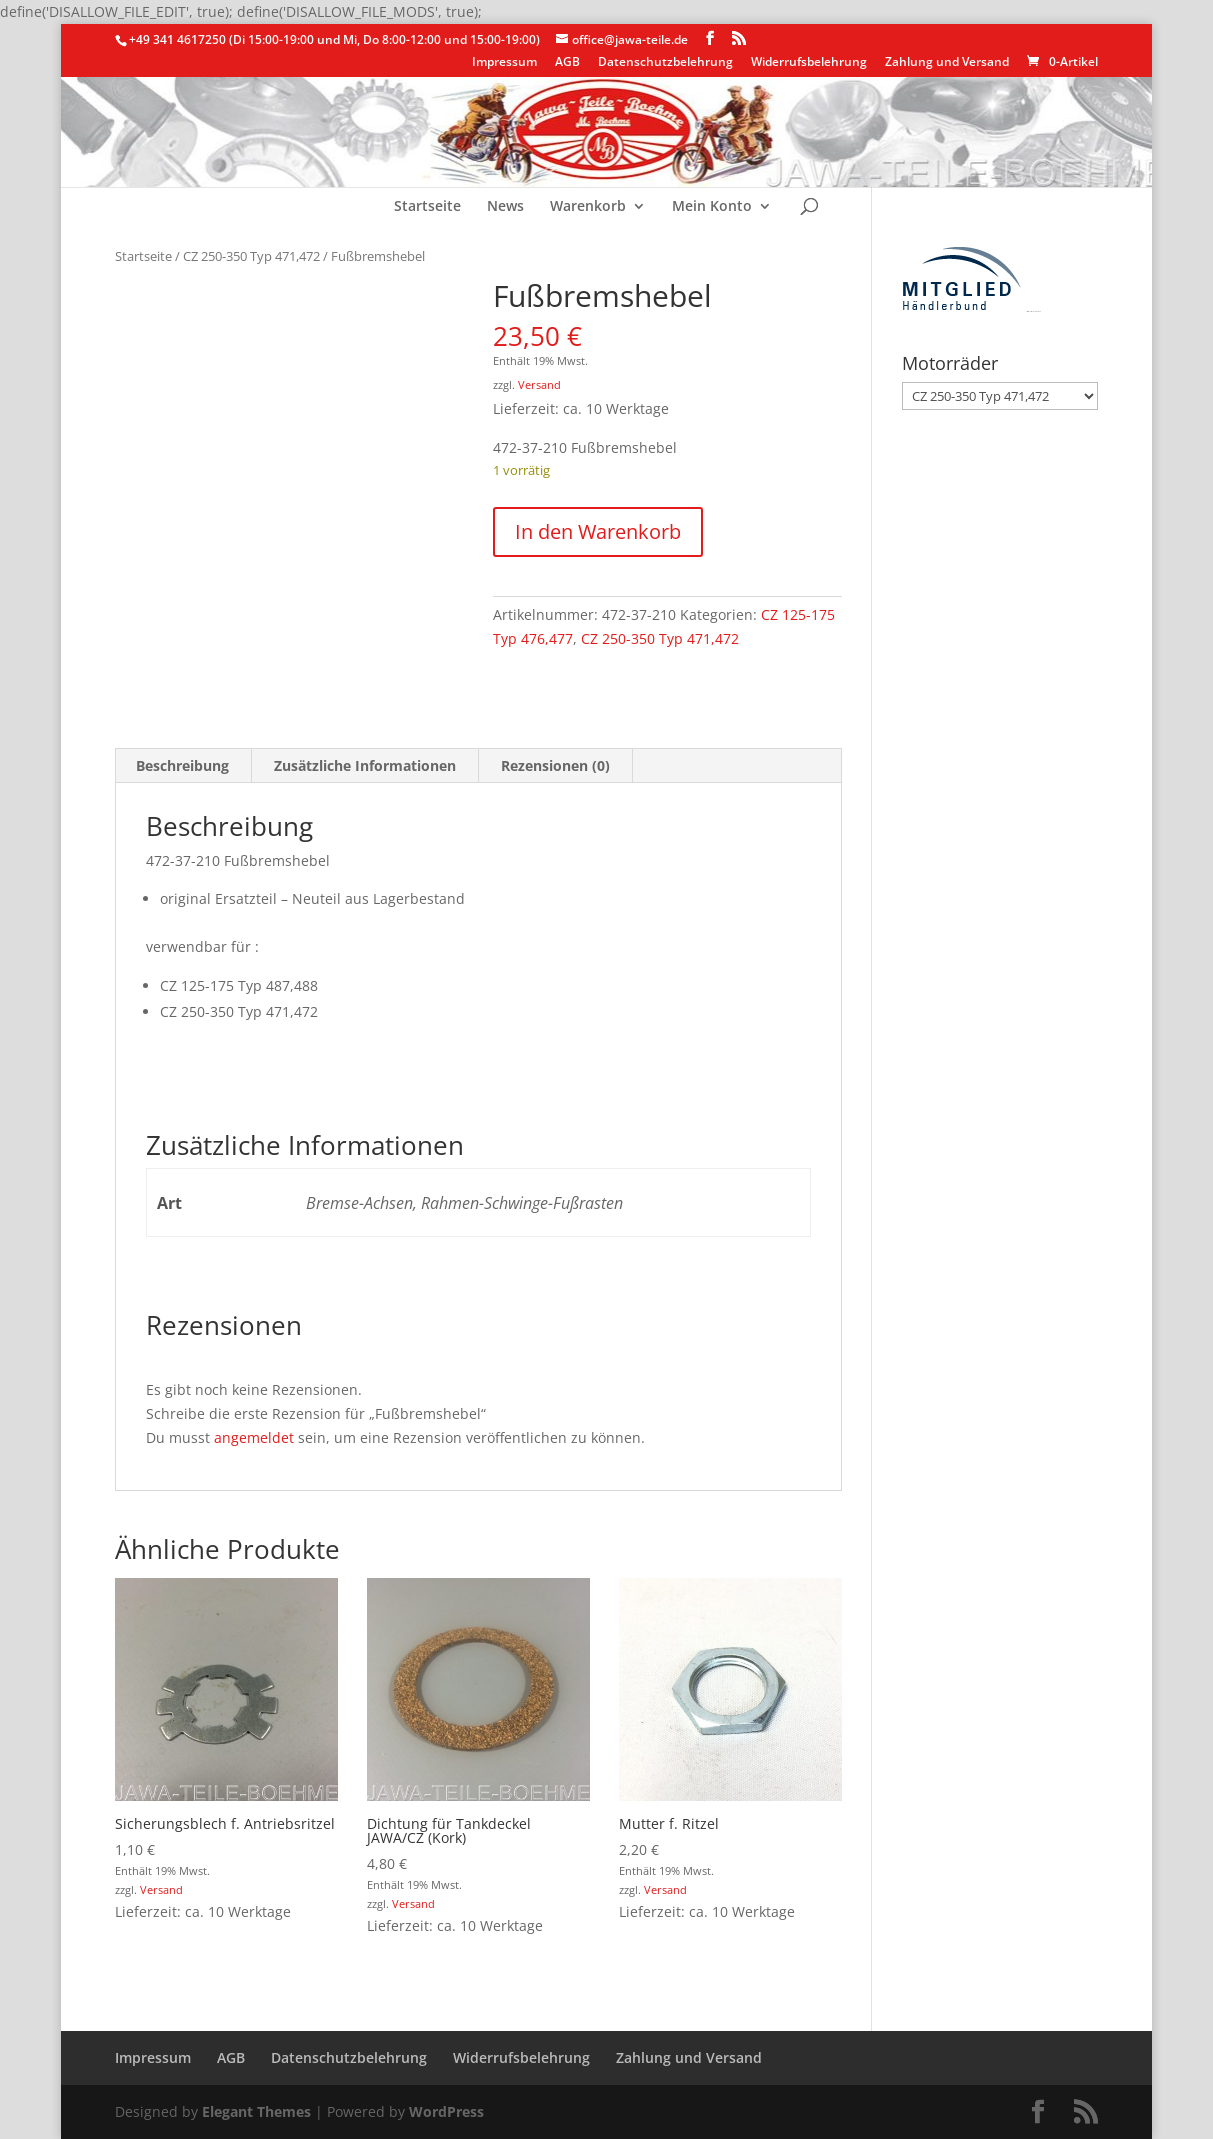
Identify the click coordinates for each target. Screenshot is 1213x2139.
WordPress (446, 2111)
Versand (539, 384)
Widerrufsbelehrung (809, 63)
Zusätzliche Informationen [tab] (365, 765)
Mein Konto (712, 207)
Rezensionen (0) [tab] (555, 765)
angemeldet (254, 1437)
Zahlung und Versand (947, 63)
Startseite (427, 207)
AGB (567, 63)
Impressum (504, 63)
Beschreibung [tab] (182, 765)
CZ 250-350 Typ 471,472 (251, 256)
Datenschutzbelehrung (665, 63)
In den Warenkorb (598, 531)
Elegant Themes (256, 2111)
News (505, 207)
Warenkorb (588, 207)
